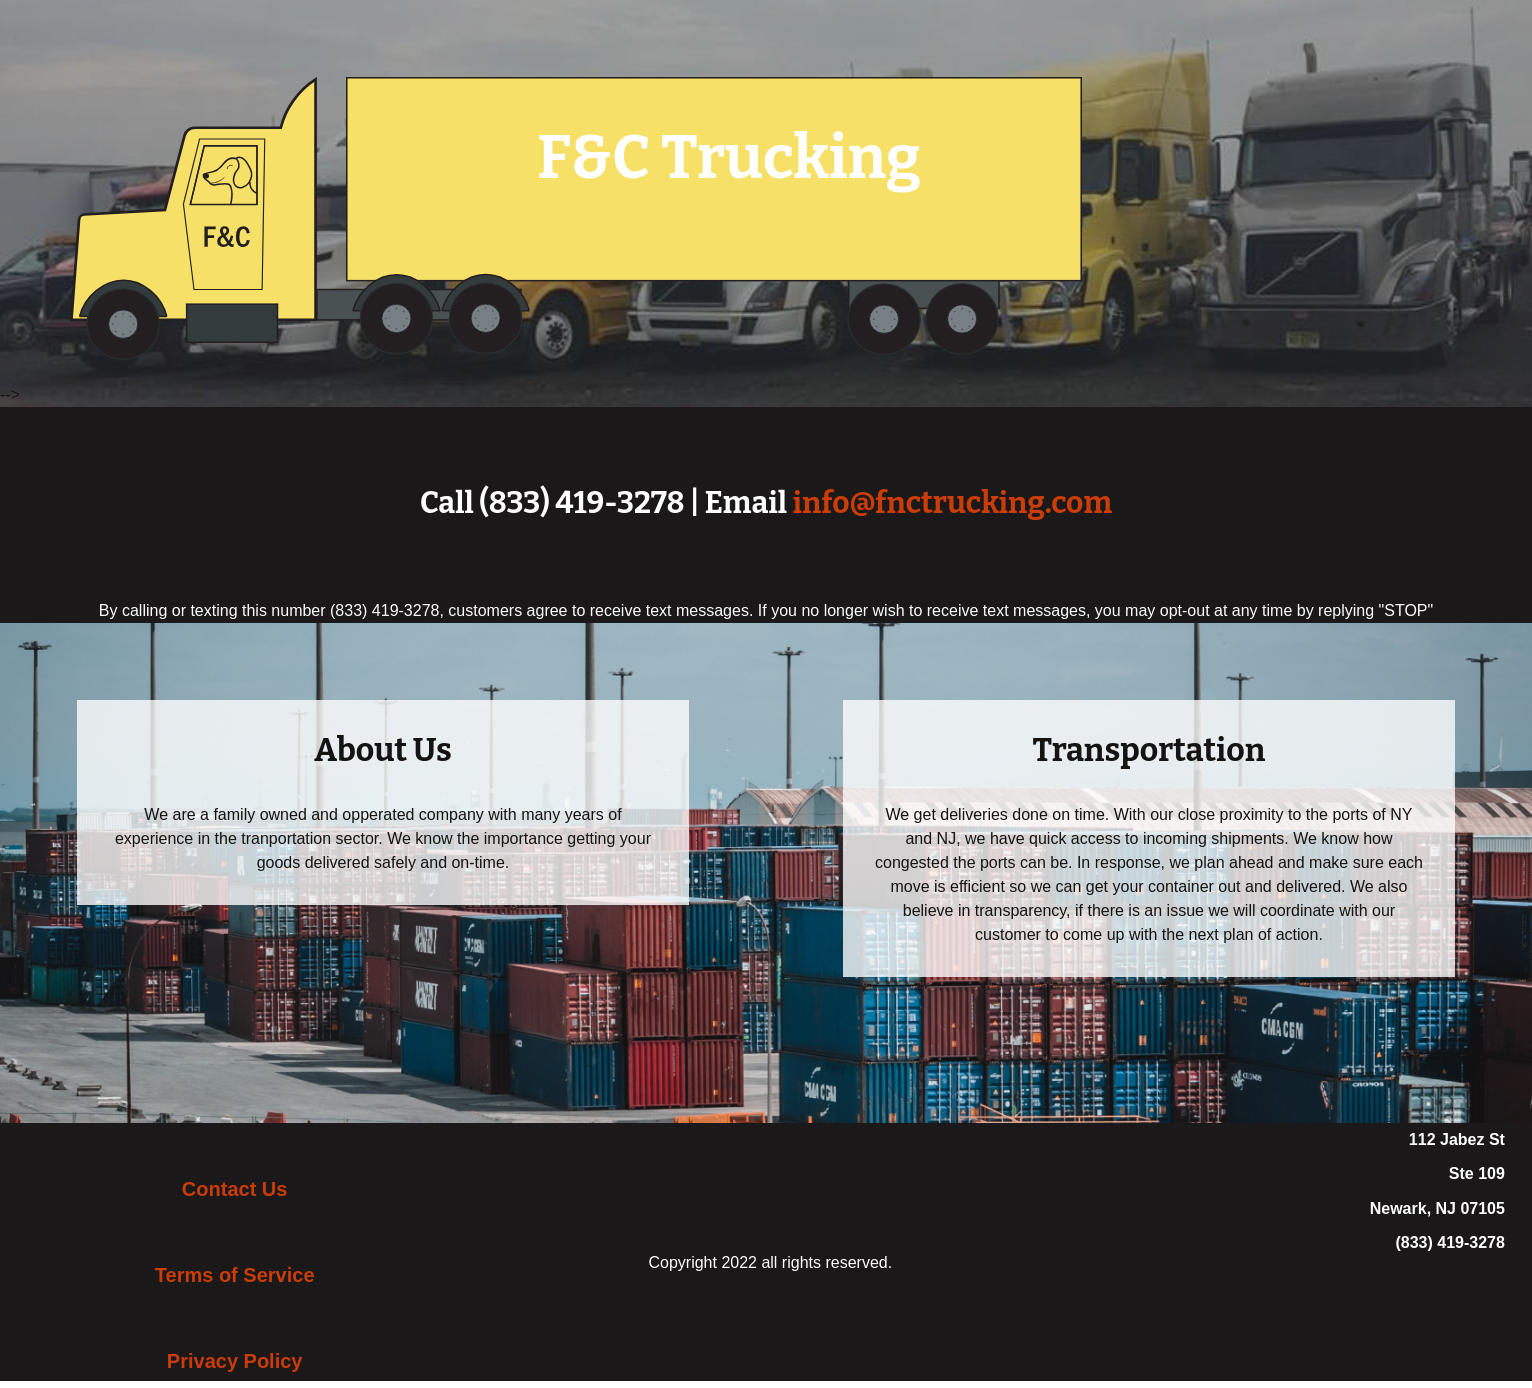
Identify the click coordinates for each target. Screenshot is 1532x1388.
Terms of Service (235, 1275)
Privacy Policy (235, 1361)
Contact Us (235, 1189)
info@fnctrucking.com (952, 503)
